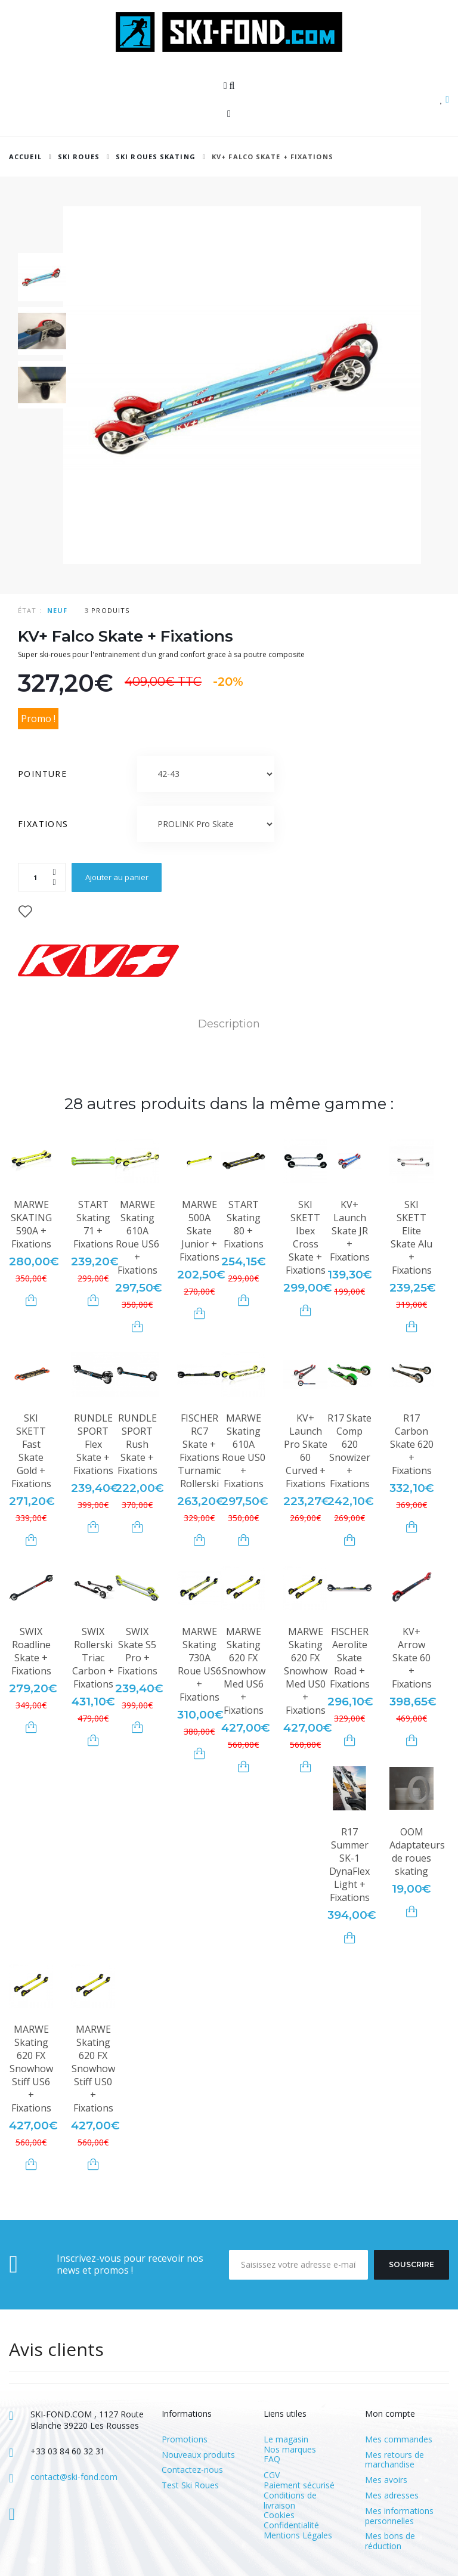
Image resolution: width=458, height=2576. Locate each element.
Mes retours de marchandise (394, 2460)
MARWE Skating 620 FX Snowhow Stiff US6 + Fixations (31, 2068)
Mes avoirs (386, 2480)
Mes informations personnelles (399, 2516)
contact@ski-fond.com (73, 2476)
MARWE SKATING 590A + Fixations (31, 1224)
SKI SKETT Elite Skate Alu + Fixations (411, 1237)
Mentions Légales (298, 2535)
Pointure (44, 773)
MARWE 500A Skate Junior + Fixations (199, 1231)
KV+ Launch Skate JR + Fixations (350, 1231)
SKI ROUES (79, 156)
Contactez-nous (192, 2470)
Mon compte (390, 2413)
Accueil (25, 156)
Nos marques (290, 2449)
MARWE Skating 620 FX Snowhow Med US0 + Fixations (305, 1671)
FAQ (272, 2458)
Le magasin (286, 2439)
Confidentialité (291, 2525)
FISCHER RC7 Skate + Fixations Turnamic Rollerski (199, 1450)
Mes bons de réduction (390, 2541)
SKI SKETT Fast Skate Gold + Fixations (31, 1450)
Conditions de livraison (290, 2500)
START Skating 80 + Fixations (244, 1224)
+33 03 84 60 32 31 (67, 2451)
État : (30, 610)
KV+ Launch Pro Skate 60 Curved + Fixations (305, 1450)
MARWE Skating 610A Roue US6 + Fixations (137, 1237)
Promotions (185, 2440)
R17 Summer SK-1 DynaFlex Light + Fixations (349, 1864)
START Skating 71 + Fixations (93, 1224)
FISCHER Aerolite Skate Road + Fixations (350, 1657)
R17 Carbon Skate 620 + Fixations (412, 1444)
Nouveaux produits (198, 2455)
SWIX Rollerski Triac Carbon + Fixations (93, 1657)
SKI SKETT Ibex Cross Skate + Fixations (306, 1237)
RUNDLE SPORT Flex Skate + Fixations (93, 1444)
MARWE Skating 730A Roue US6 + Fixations (199, 1664)
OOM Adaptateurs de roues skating (417, 1851)
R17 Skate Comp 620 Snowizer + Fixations (349, 1450)
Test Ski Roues (190, 2486)
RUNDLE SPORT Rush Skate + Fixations (137, 1444)
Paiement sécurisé (299, 2485)
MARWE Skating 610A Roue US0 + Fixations (243, 1450)
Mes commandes (398, 2440)
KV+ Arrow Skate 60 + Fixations (412, 1657)
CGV (272, 2475)
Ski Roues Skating (156, 156)
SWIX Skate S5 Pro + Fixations (137, 1651)
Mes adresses (392, 2496)
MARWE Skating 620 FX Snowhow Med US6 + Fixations (243, 1671)
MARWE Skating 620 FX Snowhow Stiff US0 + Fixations (93, 2068)
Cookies (279, 2515)
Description (229, 1023)
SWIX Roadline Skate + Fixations (31, 1651)
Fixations (45, 823)
